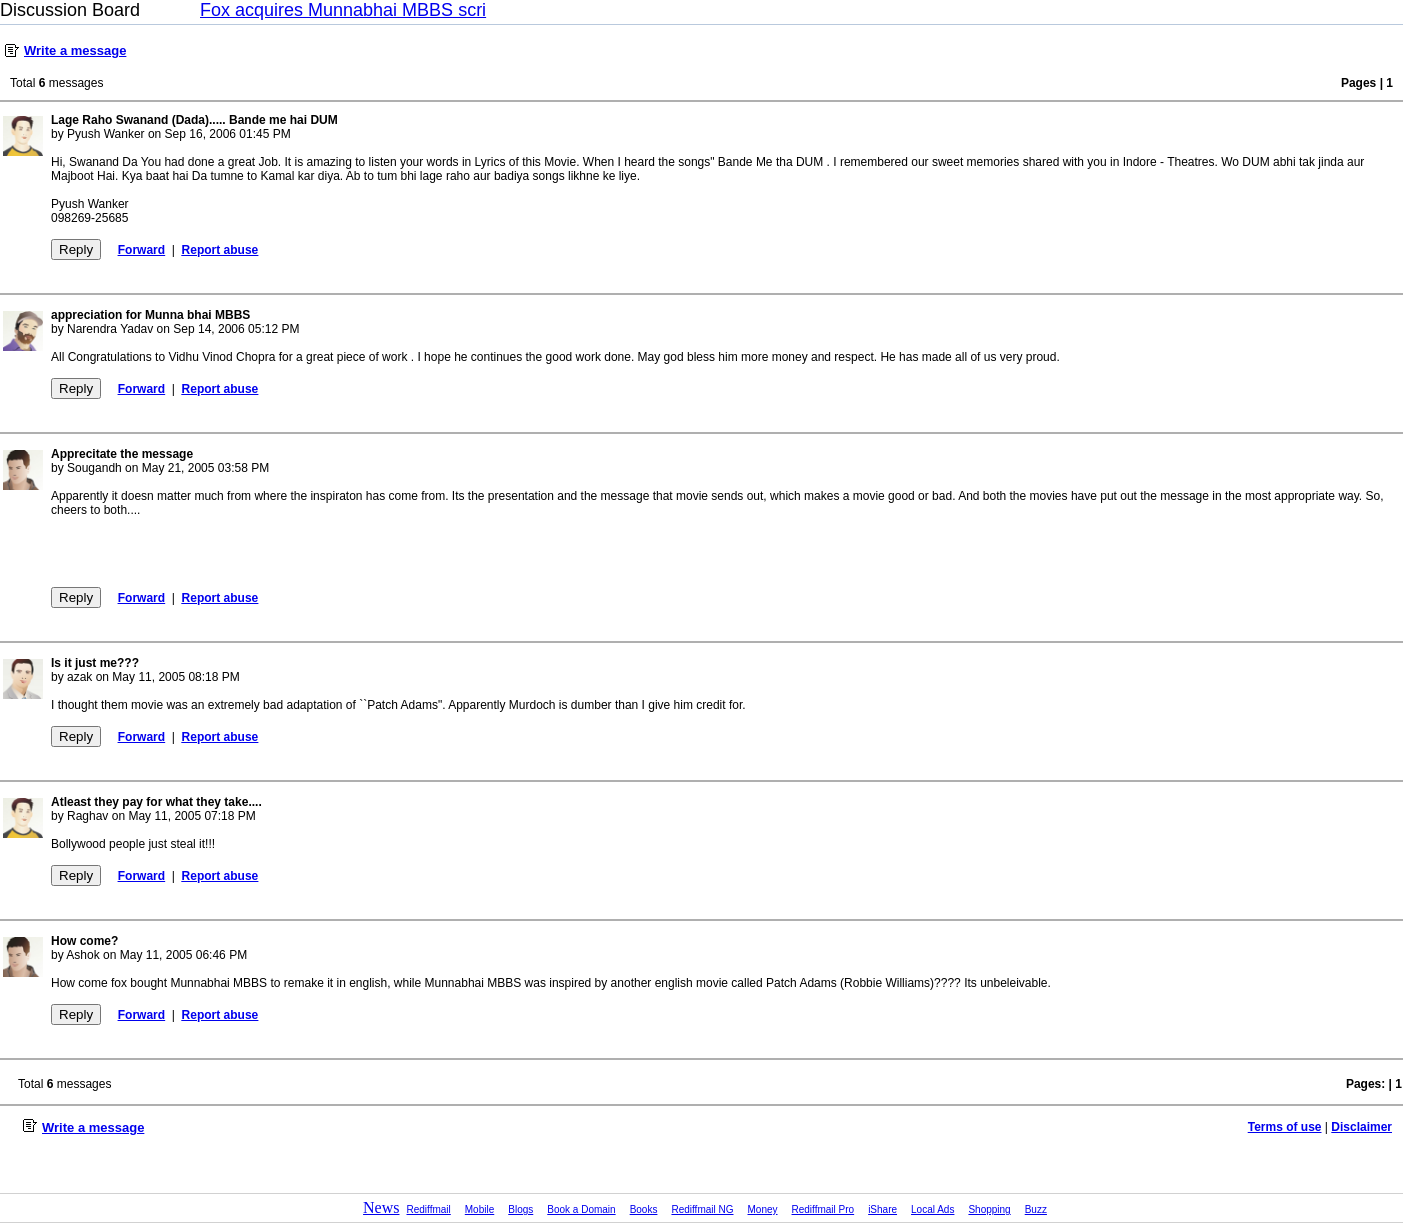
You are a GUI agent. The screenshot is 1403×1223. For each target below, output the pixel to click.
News (381, 1207)
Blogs (520, 1209)
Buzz (1036, 1209)
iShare (882, 1209)
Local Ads (932, 1209)
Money (763, 1209)
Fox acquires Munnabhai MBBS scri (343, 10)
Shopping (989, 1209)
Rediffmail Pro (823, 1209)
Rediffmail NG (702, 1209)
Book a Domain (581, 1209)
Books (644, 1209)
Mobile (479, 1209)
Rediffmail (429, 1209)
